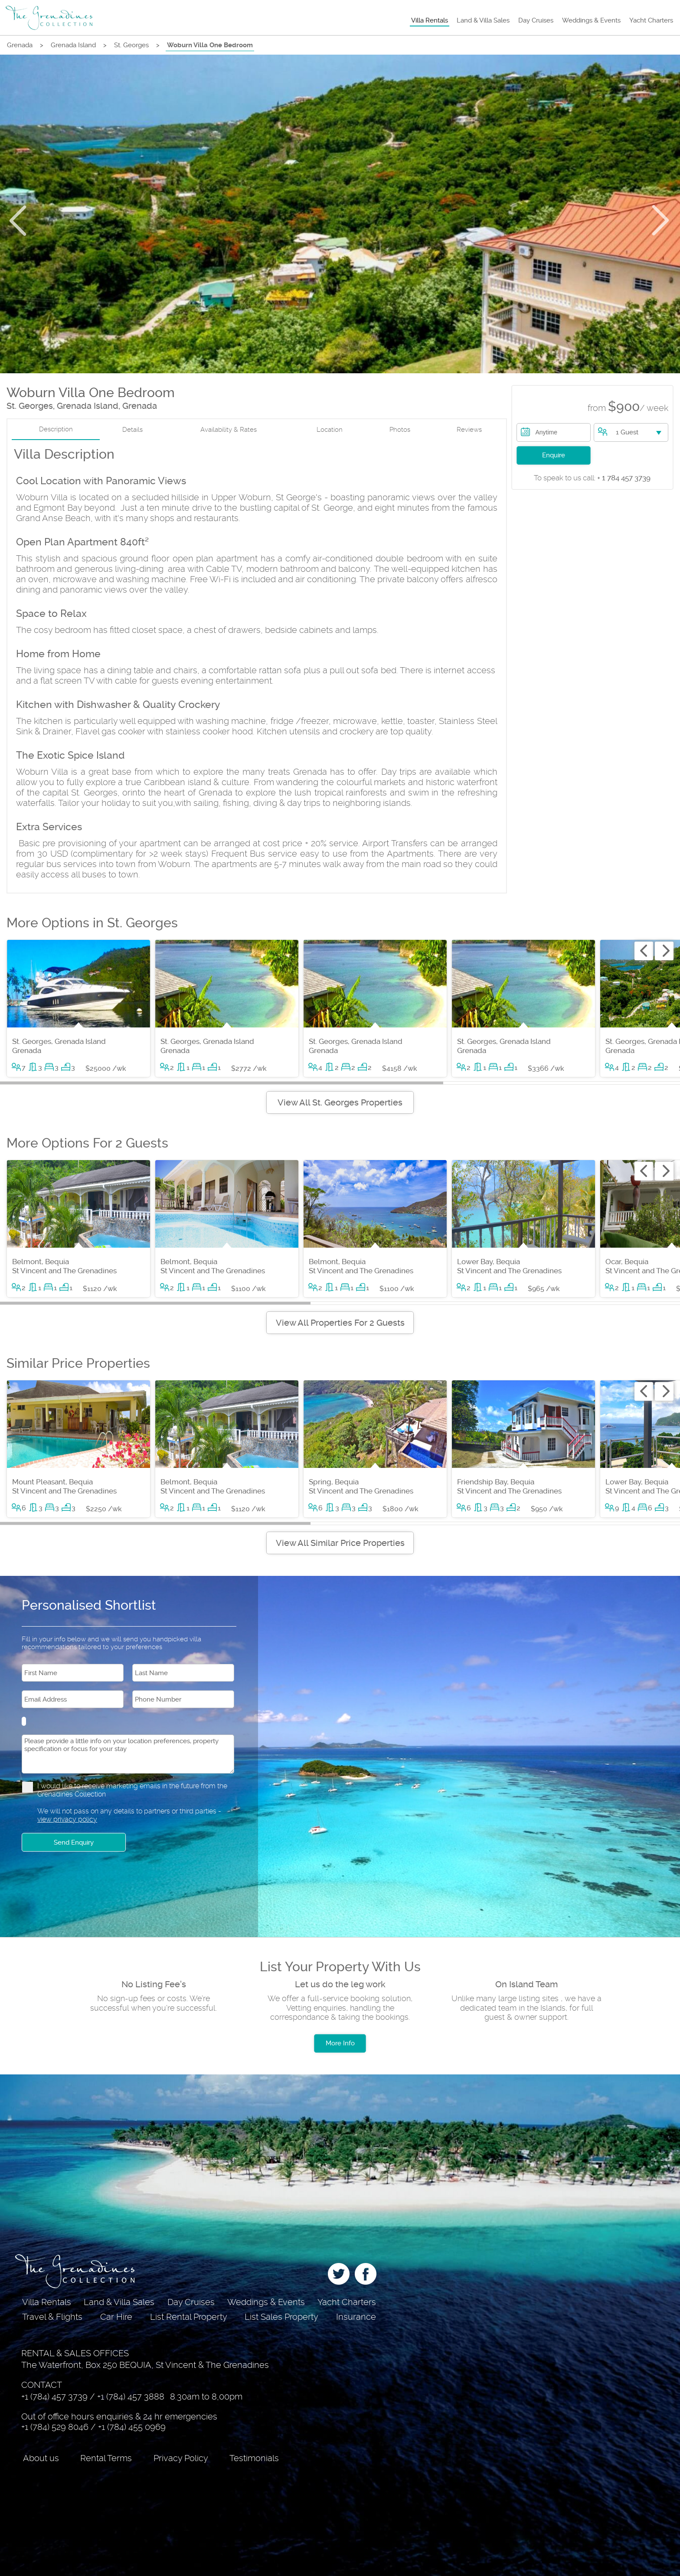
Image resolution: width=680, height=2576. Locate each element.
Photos (399, 430)
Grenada (20, 45)
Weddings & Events (591, 20)
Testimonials (254, 2458)
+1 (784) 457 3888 (130, 2396)
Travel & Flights (52, 2317)
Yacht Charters (651, 20)
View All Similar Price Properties (340, 1543)
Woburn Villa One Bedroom (210, 45)
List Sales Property (281, 2317)
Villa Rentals (429, 20)
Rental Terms (106, 2458)
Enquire (553, 455)
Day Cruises (535, 20)
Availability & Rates (228, 430)
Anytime (547, 432)
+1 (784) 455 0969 (132, 2427)
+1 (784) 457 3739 (54, 2396)
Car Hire (116, 2317)
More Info (340, 2043)
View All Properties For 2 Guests (340, 1322)
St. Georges (131, 45)
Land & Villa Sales (483, 20)
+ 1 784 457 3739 (592, 477)
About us (41, 2458)
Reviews (469, 430)
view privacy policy (67, 1819)
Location (330, 430)
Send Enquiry (74, 1842)
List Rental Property (188, 2317)
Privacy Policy (181, 2458)
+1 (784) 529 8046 (54, 2427)
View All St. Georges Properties (340, 1102)
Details (132, 430)
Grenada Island (73, 45)
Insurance (356, 2317)
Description (56, 429)
